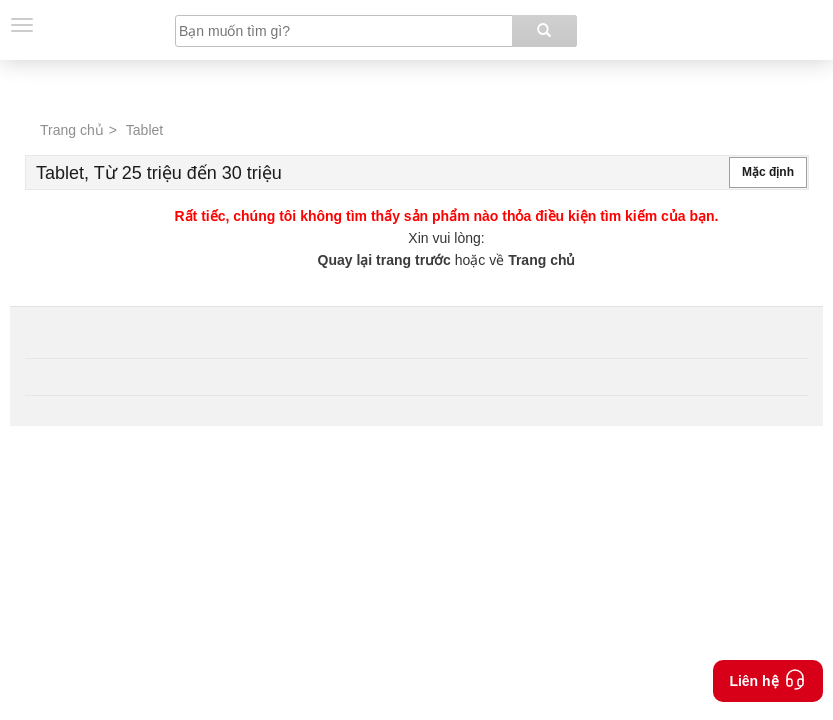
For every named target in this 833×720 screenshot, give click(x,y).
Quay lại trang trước (386, 260)
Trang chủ (72, 130)
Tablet (144, 130)
